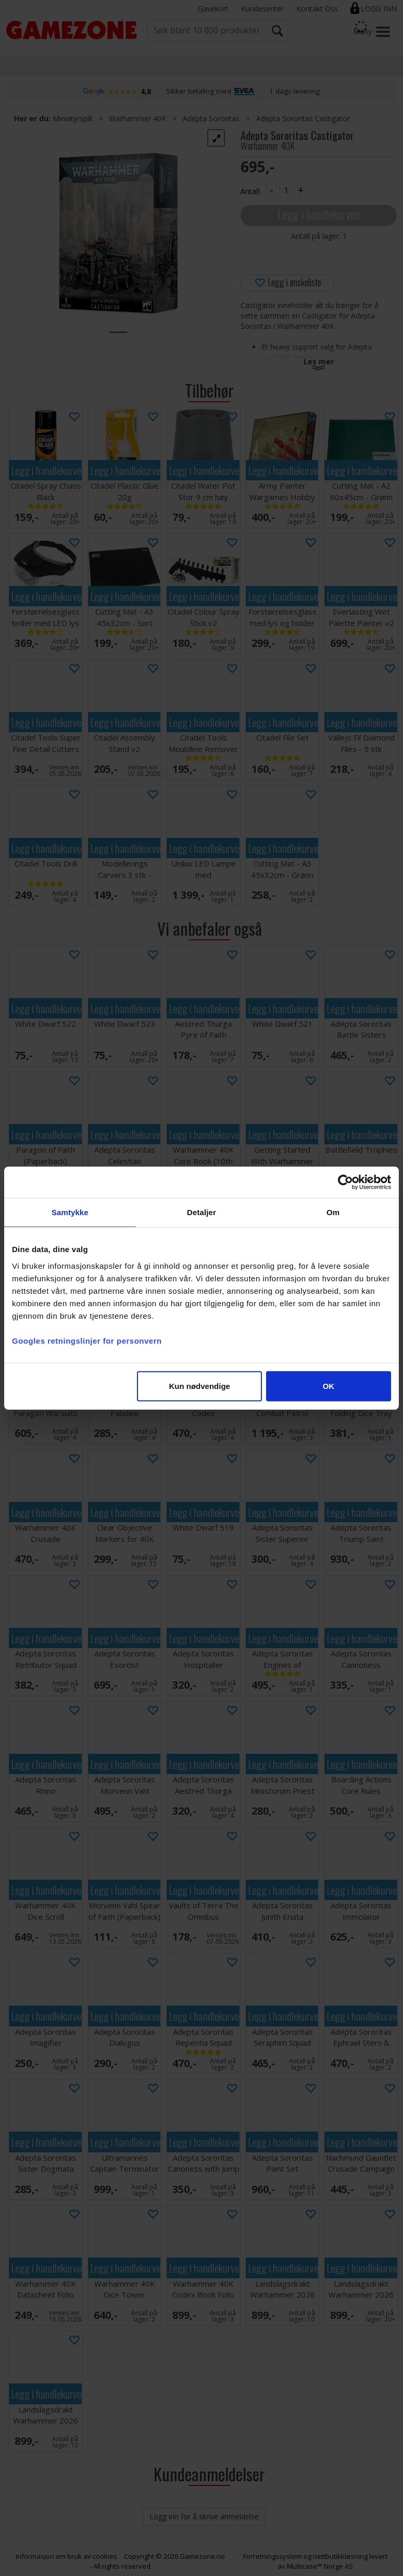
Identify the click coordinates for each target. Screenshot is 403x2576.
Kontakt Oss (317, 9)
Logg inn (379, 9)
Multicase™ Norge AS (320, 2566)
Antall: (251, 191)
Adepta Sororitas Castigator (303, 118)
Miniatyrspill (72, 118)
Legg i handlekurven (319, 214)
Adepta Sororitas (211, 118)
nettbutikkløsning (340, 2556)
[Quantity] (286, 190)
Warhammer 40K (137, 118)
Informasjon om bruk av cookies (66, 2556)
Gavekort (213, 9)
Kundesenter (262, 9)
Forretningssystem (272, 2556)
